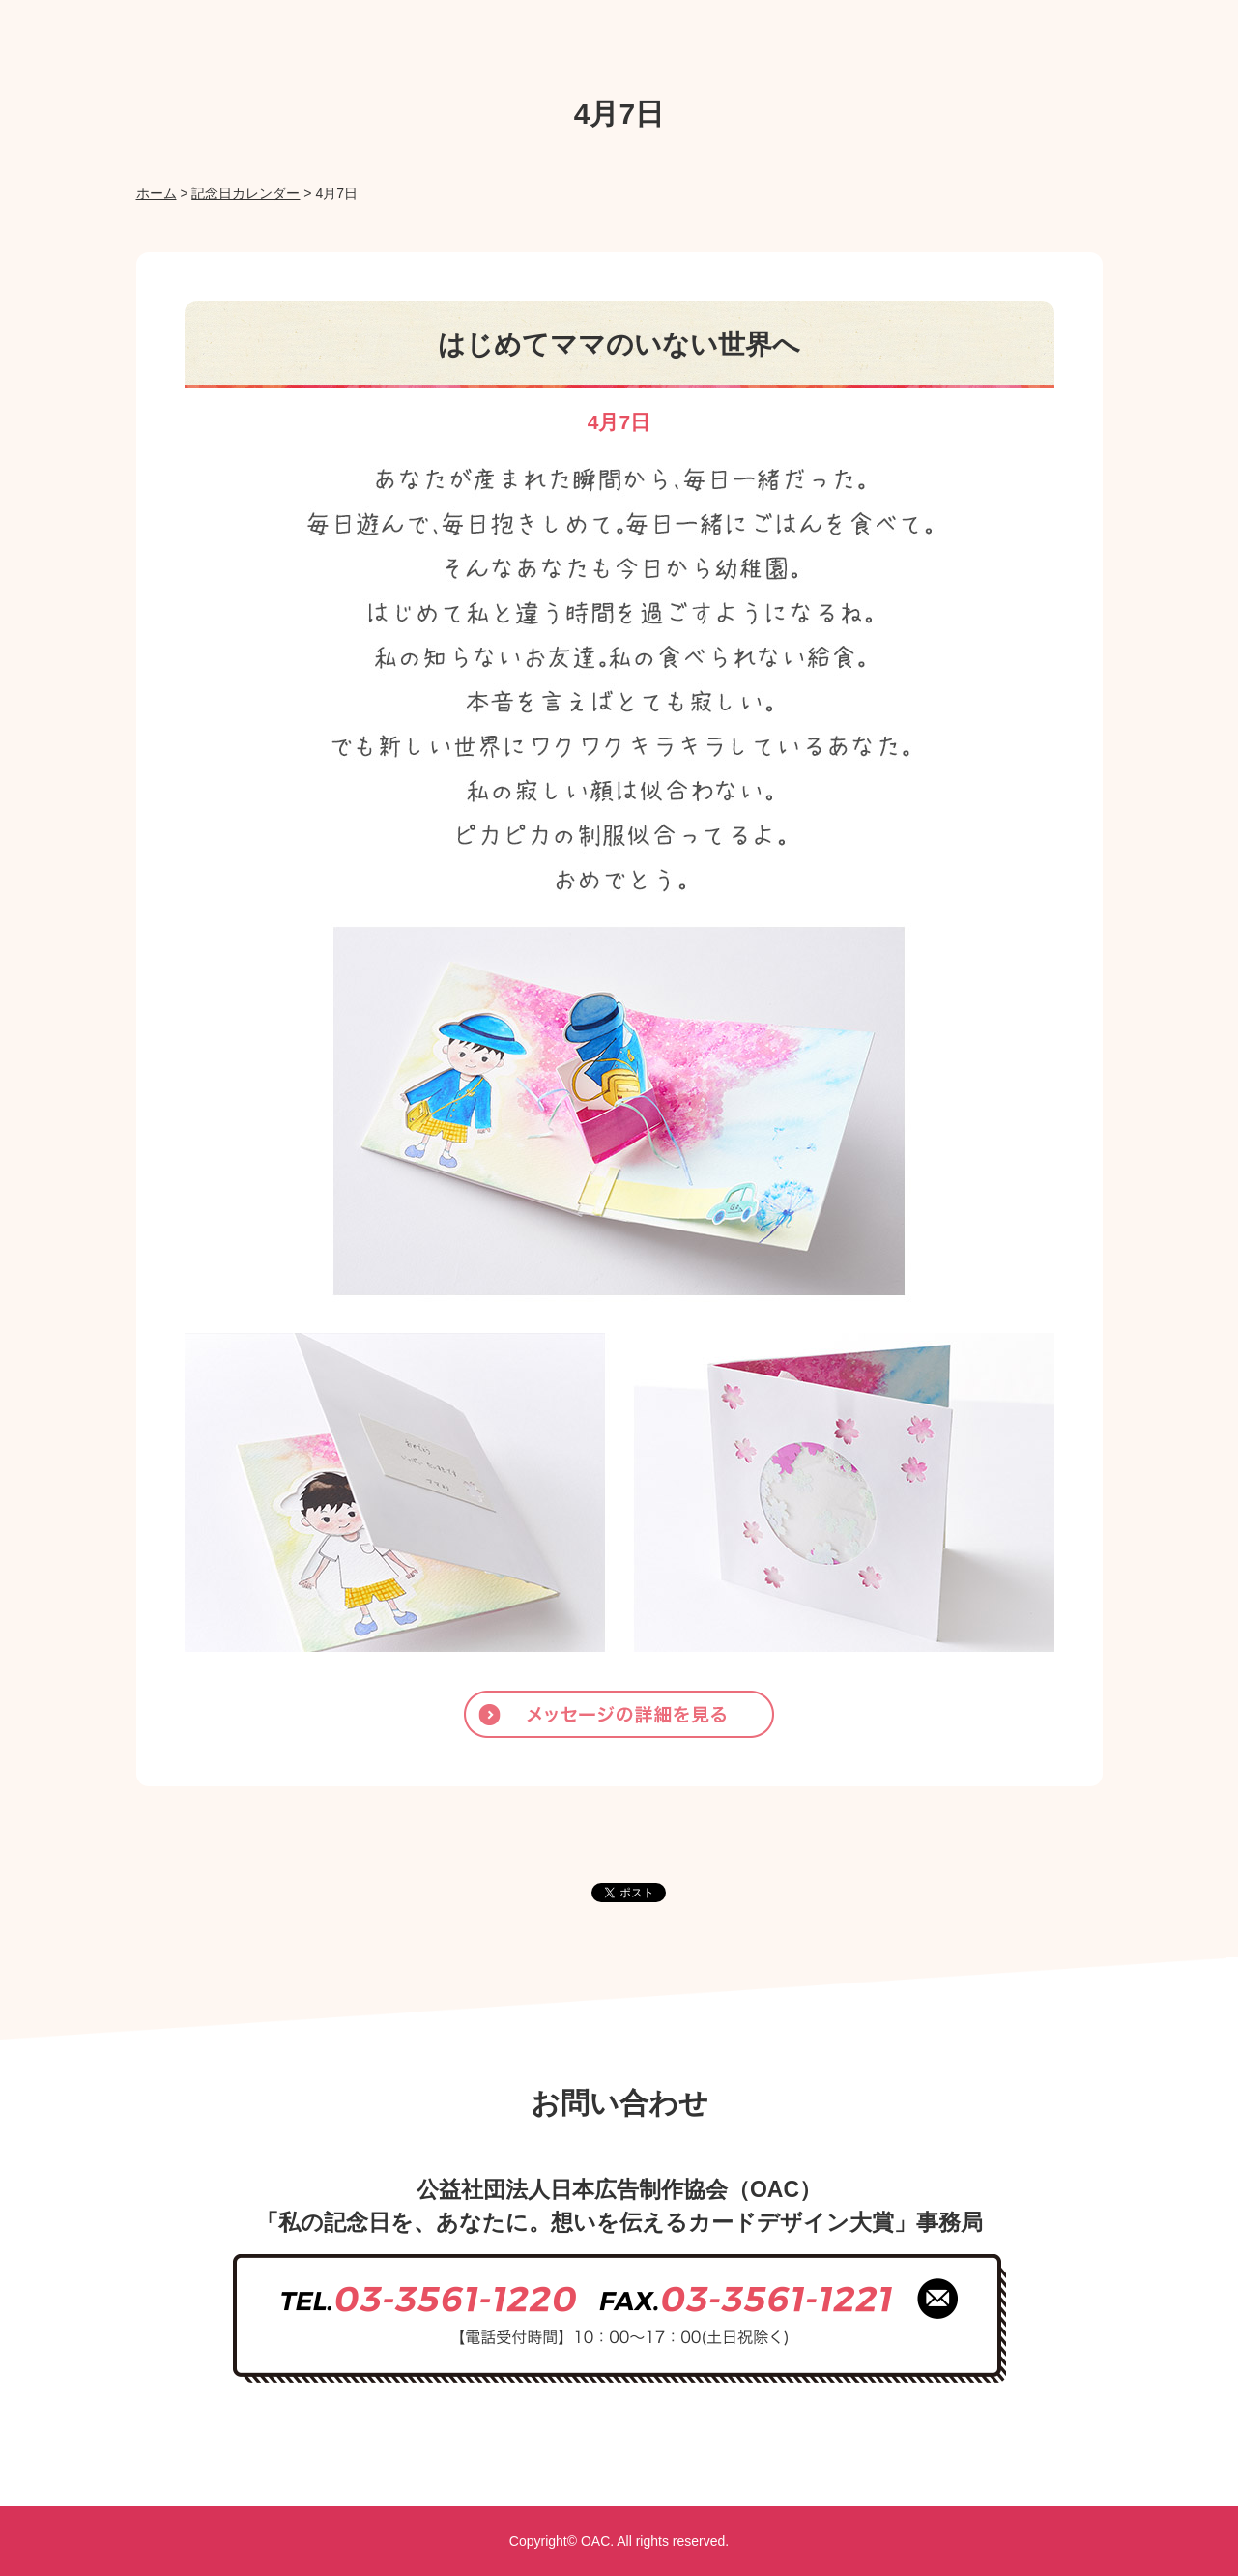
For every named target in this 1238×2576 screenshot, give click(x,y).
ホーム (156, 193)
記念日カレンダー (245, 193)
